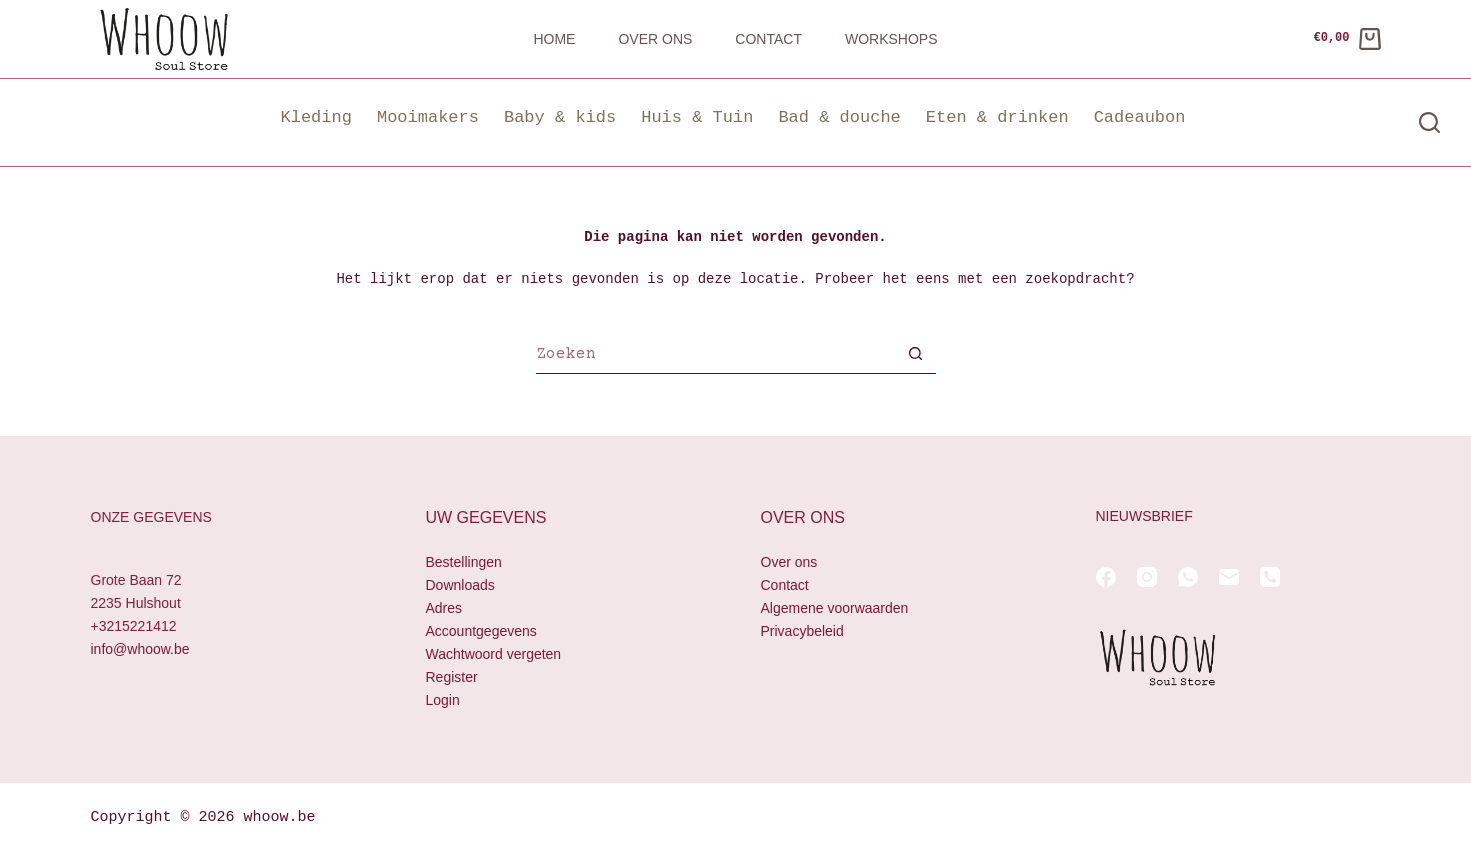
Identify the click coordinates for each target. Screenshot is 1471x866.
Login (443, 701)
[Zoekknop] (916, 356)
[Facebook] (1106, 577)
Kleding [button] (316, 117)
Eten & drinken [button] (997, 117)
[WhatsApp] (1188, 577)
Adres (444, 608)
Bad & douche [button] (839, 117)
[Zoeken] (1429, 122)
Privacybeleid (802, 631)
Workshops (891, 39)
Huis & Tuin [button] (697, 117)
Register (452, 678)
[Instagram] (1147, 577)
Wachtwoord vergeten (494, 655)
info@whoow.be (140, 650)
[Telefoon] (1270, 577)
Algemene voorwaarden (835, 608)
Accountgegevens (481, 631)
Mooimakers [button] (428, 117)
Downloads (460, 585)
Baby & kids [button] (560, 117)
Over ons (655, 39)
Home (554, 39)
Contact (768, 39)
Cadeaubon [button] (1140, 117)
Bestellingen (464, 562)
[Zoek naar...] (716, 356)
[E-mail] (1229, 577)
